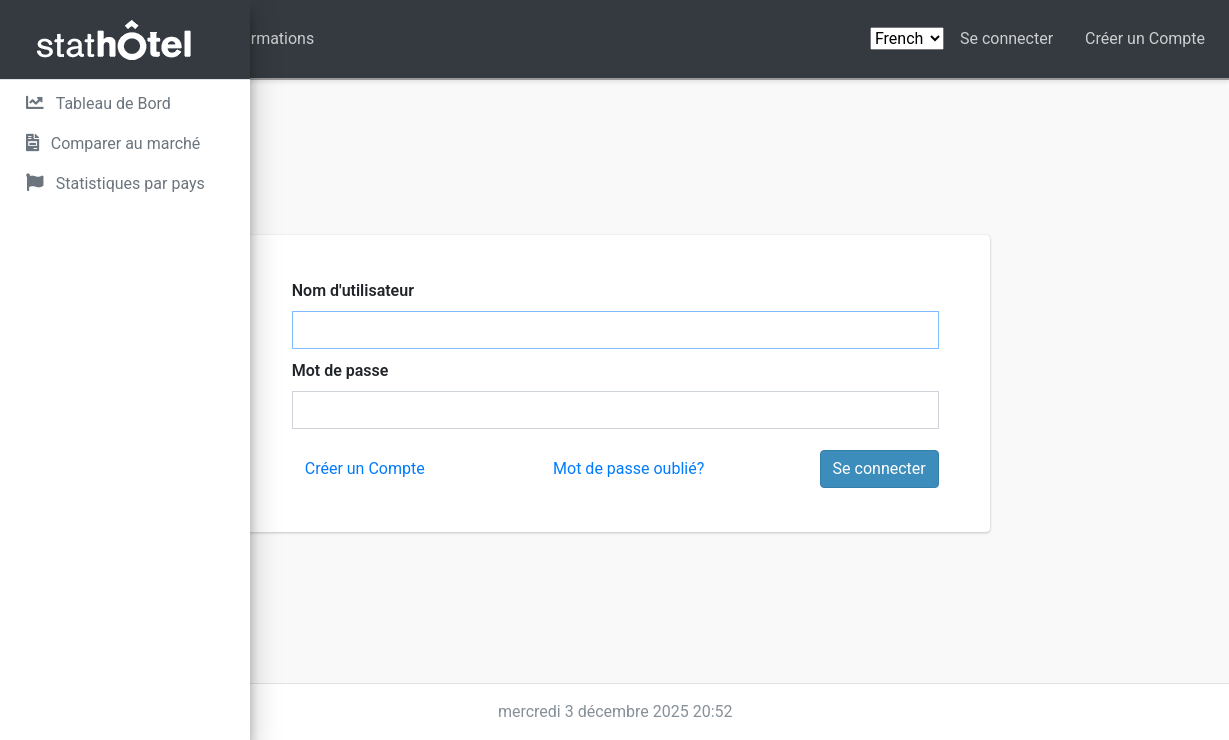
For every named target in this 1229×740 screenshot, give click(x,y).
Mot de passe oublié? (752, 468)
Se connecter (1006, 38)
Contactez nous (383, 38)
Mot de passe (487, 370)
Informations (516, 38)
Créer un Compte (1145, 38)
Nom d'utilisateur (500, 290)
